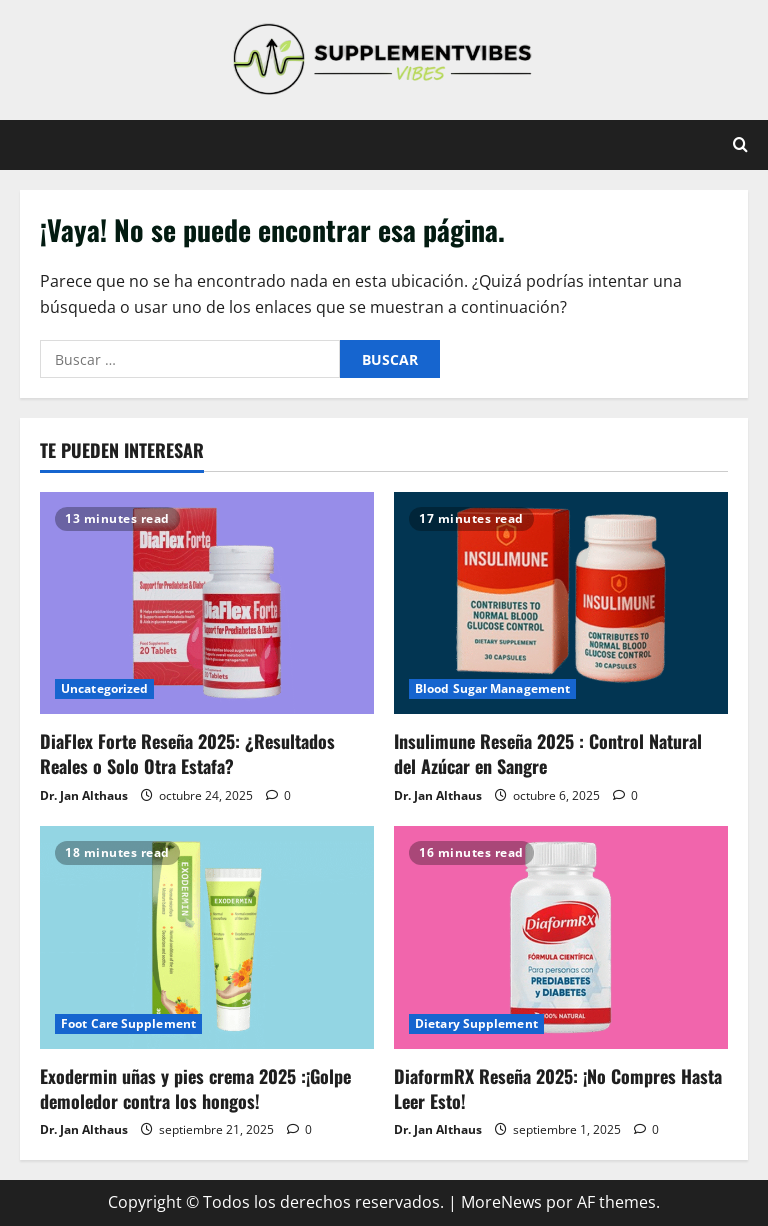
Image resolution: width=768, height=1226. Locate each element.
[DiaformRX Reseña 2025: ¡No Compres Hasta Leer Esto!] (561, 937)
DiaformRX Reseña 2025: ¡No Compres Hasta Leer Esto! (558, 1088)
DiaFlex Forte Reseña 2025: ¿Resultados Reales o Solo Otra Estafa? (187, 753)
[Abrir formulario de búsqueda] (740, 145)
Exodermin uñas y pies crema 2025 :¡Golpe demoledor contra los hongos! (195, 1088)
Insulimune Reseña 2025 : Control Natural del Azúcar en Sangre (548, 753)
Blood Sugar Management (492, 688)
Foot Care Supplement (128, 1023)
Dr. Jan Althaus (84, 795)
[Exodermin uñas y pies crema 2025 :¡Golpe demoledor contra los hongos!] (207, 937)
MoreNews (501, 1202)
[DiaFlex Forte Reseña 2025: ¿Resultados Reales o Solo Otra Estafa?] (207, 603)
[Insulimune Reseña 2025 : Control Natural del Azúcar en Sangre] (561, 603)
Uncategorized (104, 688)
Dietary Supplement (476, 1023)
